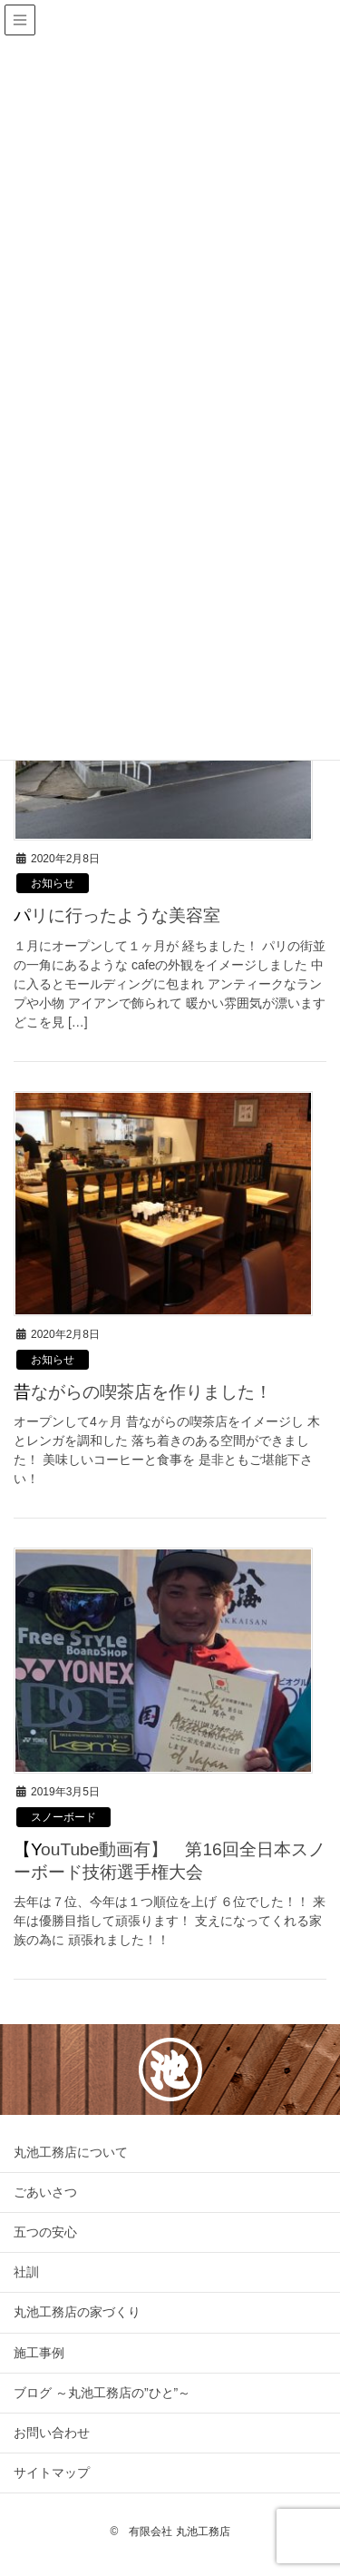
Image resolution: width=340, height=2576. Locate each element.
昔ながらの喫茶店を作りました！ (143, 1391)
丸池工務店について (71, 2152)
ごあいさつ (45, 2192)
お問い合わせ (52, 2432)
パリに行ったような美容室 (117, 915)
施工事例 (39, 2352)
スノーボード (63, 1817)
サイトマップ (52, 2472)
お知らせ (52, 883)
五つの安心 (45, 2232)
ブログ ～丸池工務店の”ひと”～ (102, 2392)
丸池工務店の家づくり (77, 2312)
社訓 (26, 2272)
